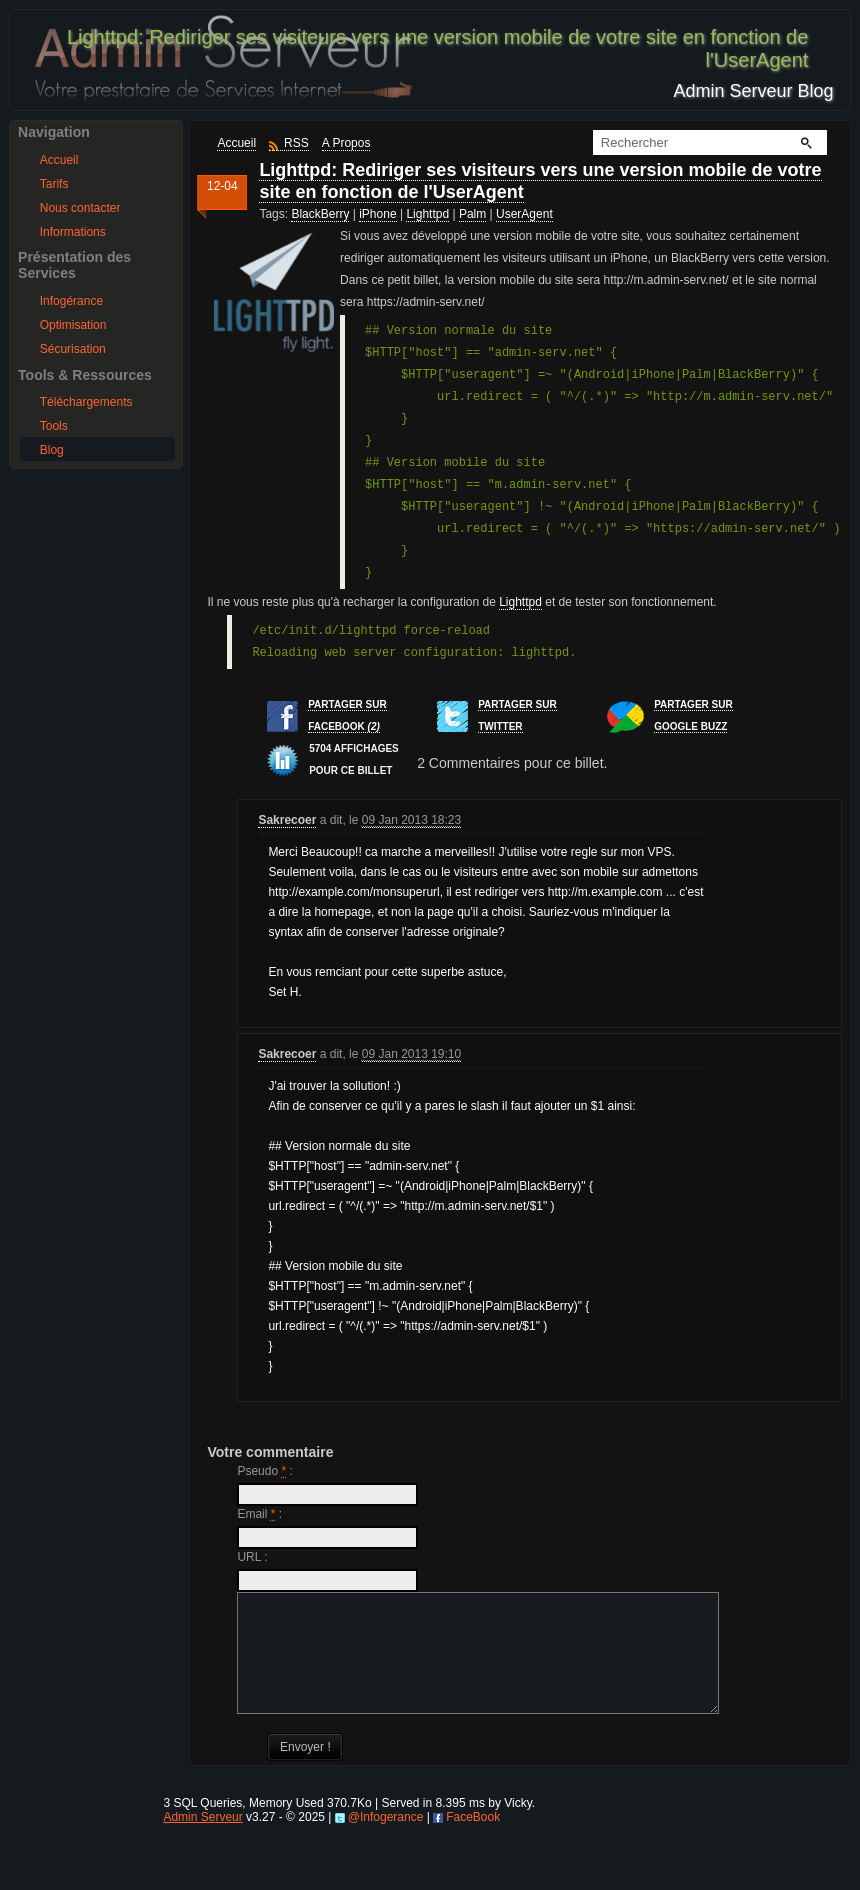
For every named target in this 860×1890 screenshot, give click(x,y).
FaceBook (473, 1841)
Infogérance (71, 301)
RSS (296, 143)
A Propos (346, 143)
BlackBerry (320, 214)
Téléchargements (86, 402)
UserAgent (524, 214)
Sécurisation (73, 349)
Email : (259, 1514)
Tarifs (54, 184)
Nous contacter (80, 208)
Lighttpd (427, 214)
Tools (54, 426)
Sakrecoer (287, 820)
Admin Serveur (202, 1841)
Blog (52, 450)
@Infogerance (386, 1841)
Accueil (59, 160)
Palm (472, 214)
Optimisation (73, 325)
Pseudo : (264, 1471)
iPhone (377, 214)
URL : (252, 1557)
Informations (73, 232)
